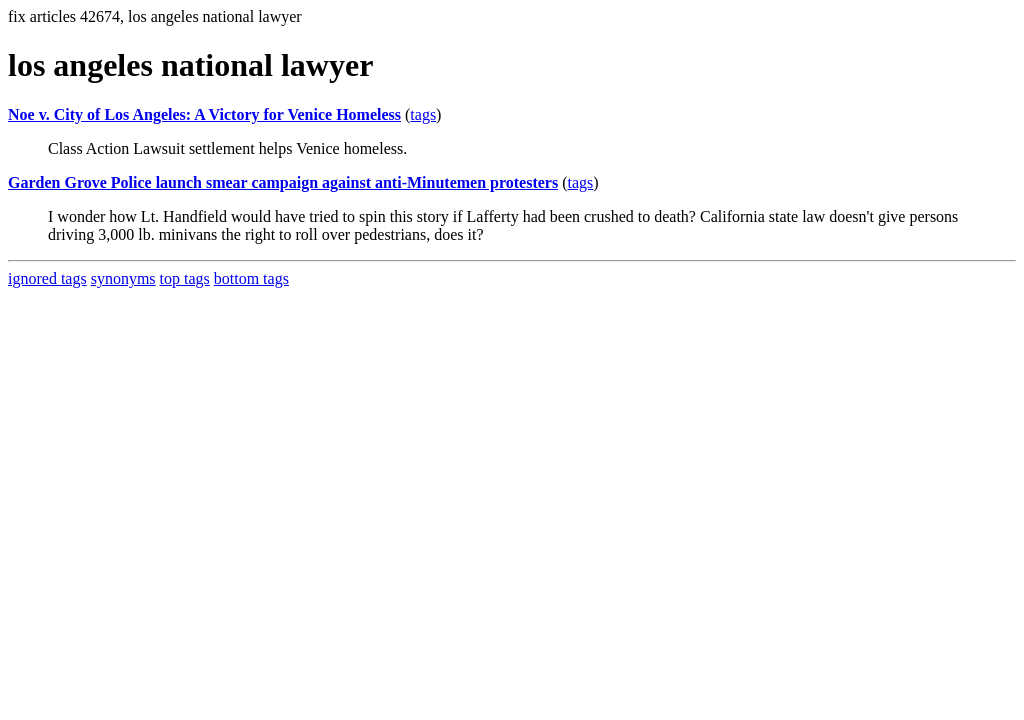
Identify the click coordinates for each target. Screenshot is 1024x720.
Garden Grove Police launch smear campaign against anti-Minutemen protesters (283, 182)
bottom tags (251, 278)
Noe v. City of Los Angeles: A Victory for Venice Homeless (204, 114)
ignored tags (47, 278)
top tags (185, 278)
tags (423, 114)
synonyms (123, 278)
